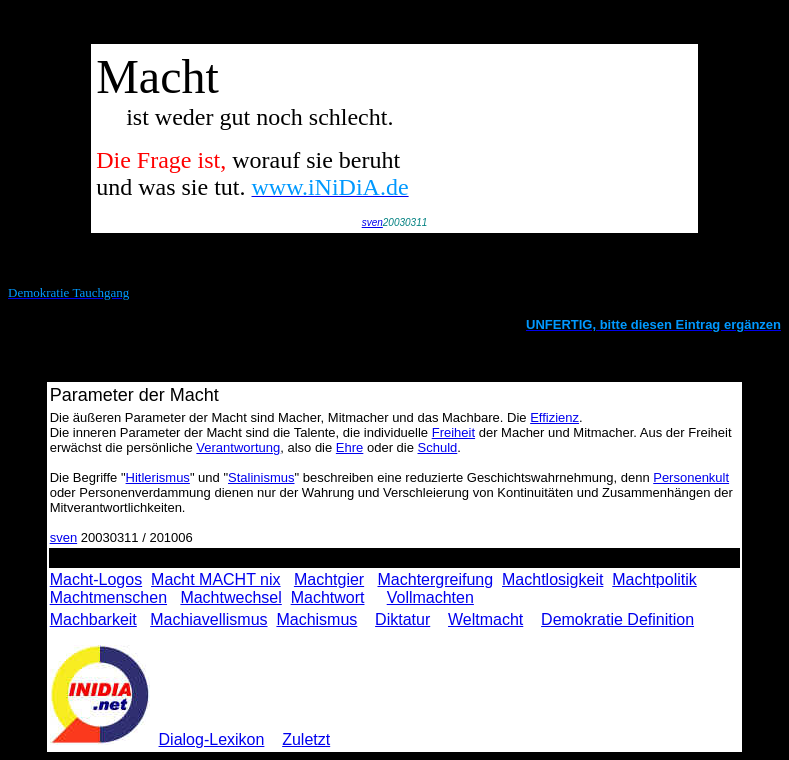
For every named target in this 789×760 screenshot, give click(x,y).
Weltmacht (485, 619)
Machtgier (329, 579)
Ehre (349, 447)
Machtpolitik (654, 579)
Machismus (316, 619)
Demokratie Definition (617, 619)
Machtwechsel (230, 597)
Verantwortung (238, 447)
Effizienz (554, 417)
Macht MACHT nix (216, 579)
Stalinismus (261, 477)
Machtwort (328, 597)
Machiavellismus (208, 619)
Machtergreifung (436, 579)
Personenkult (691, 477)
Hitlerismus (158, 477)
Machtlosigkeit (552, 579)
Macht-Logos (96, 579)
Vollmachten (430, 597)
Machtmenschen (108, 597)
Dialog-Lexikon (212, 739)
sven (372, 222)
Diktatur (402, 619)
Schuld (438, 447)
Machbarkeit (93, 619)
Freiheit (453, 432)
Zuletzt (306, 739)
